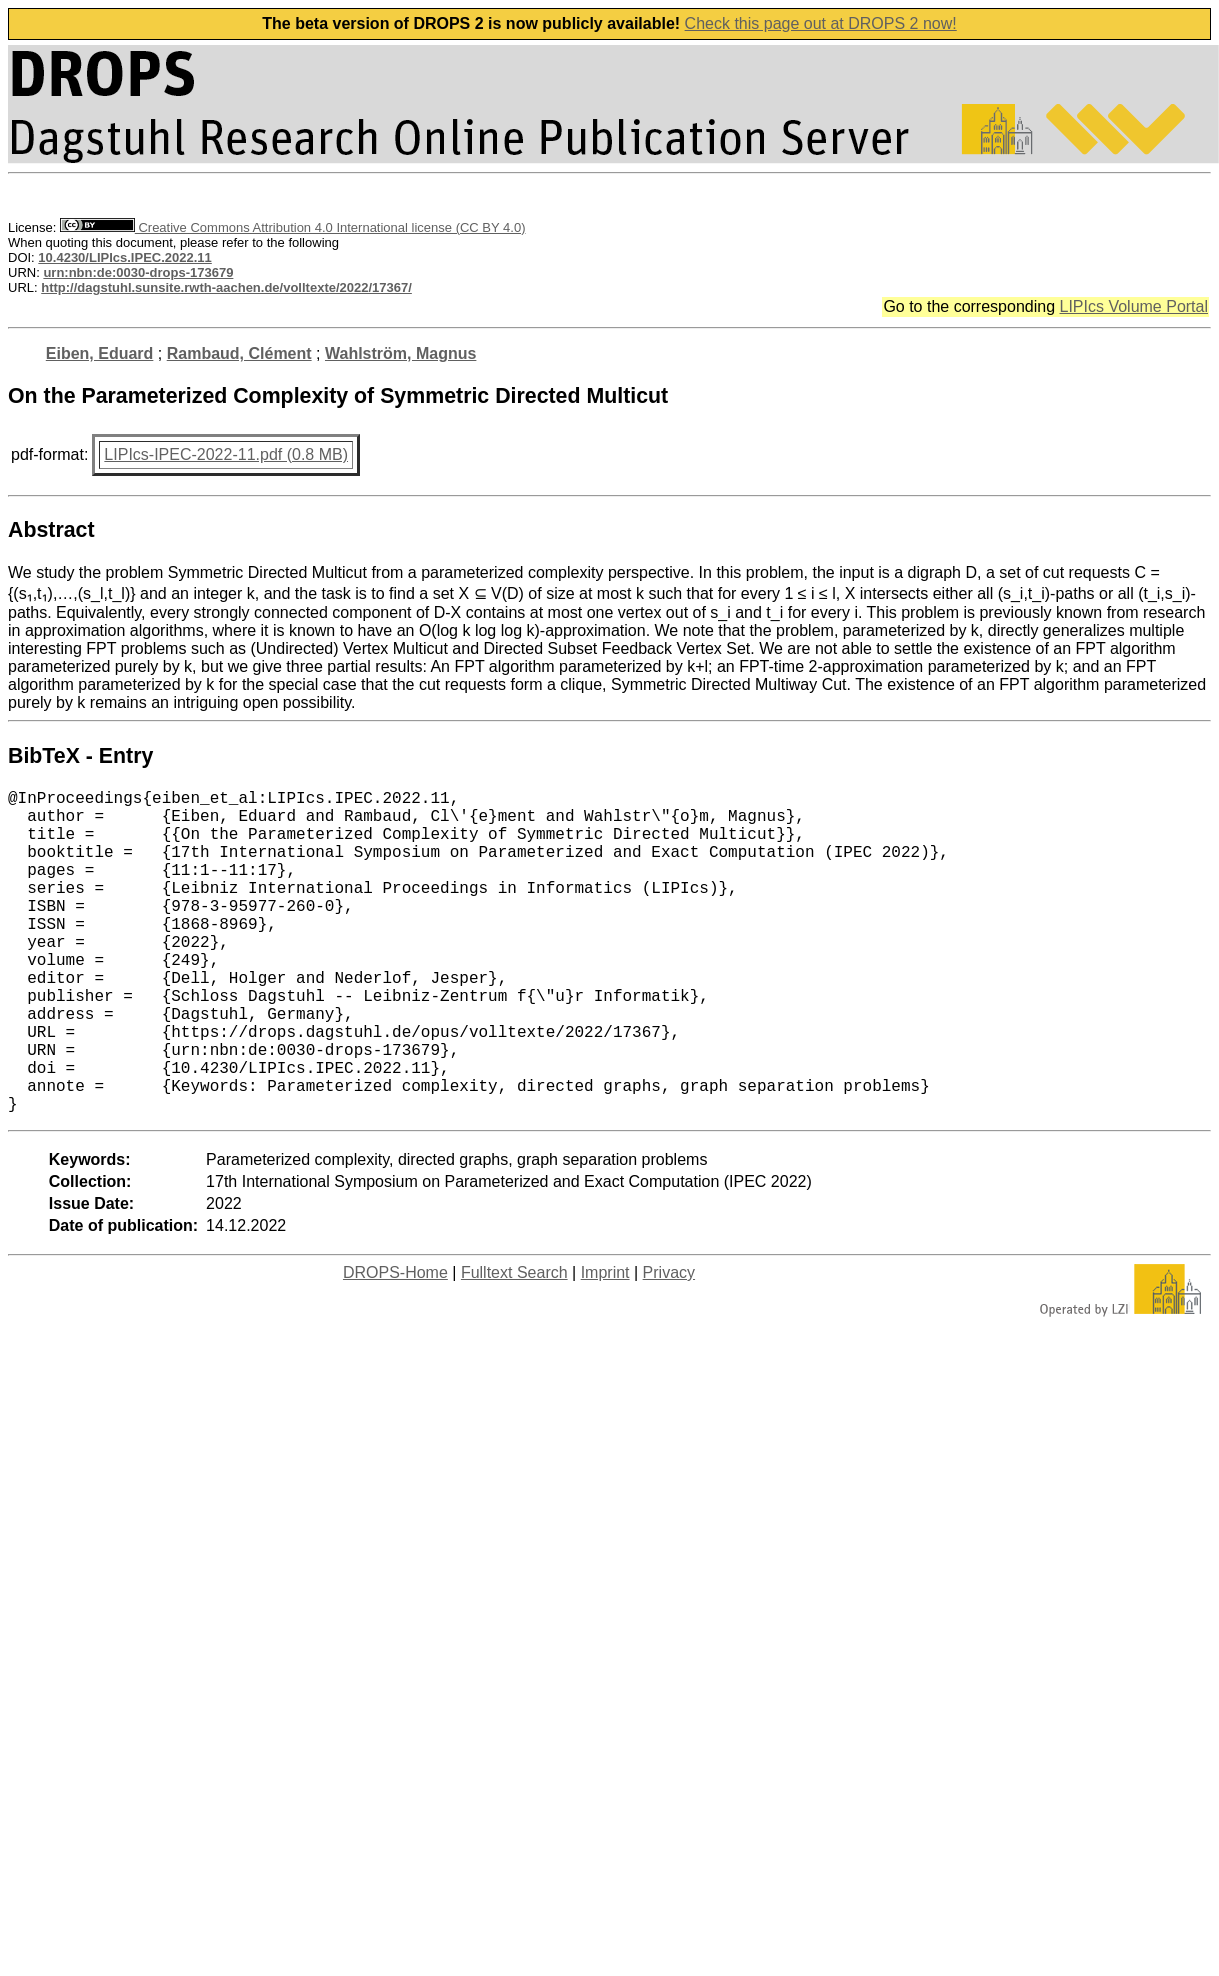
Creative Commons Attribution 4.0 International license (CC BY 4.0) (292, 227)
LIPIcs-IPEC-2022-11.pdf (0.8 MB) (226, 454)
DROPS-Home (395, 1344)
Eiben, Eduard (100, 353)
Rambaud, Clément (239, 353)
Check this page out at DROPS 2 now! (821, 23)
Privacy (669, 1344)
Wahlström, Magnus (400, 353)
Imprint (605, 1344)
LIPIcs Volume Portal (1133, 306)
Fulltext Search (514, 1344)
